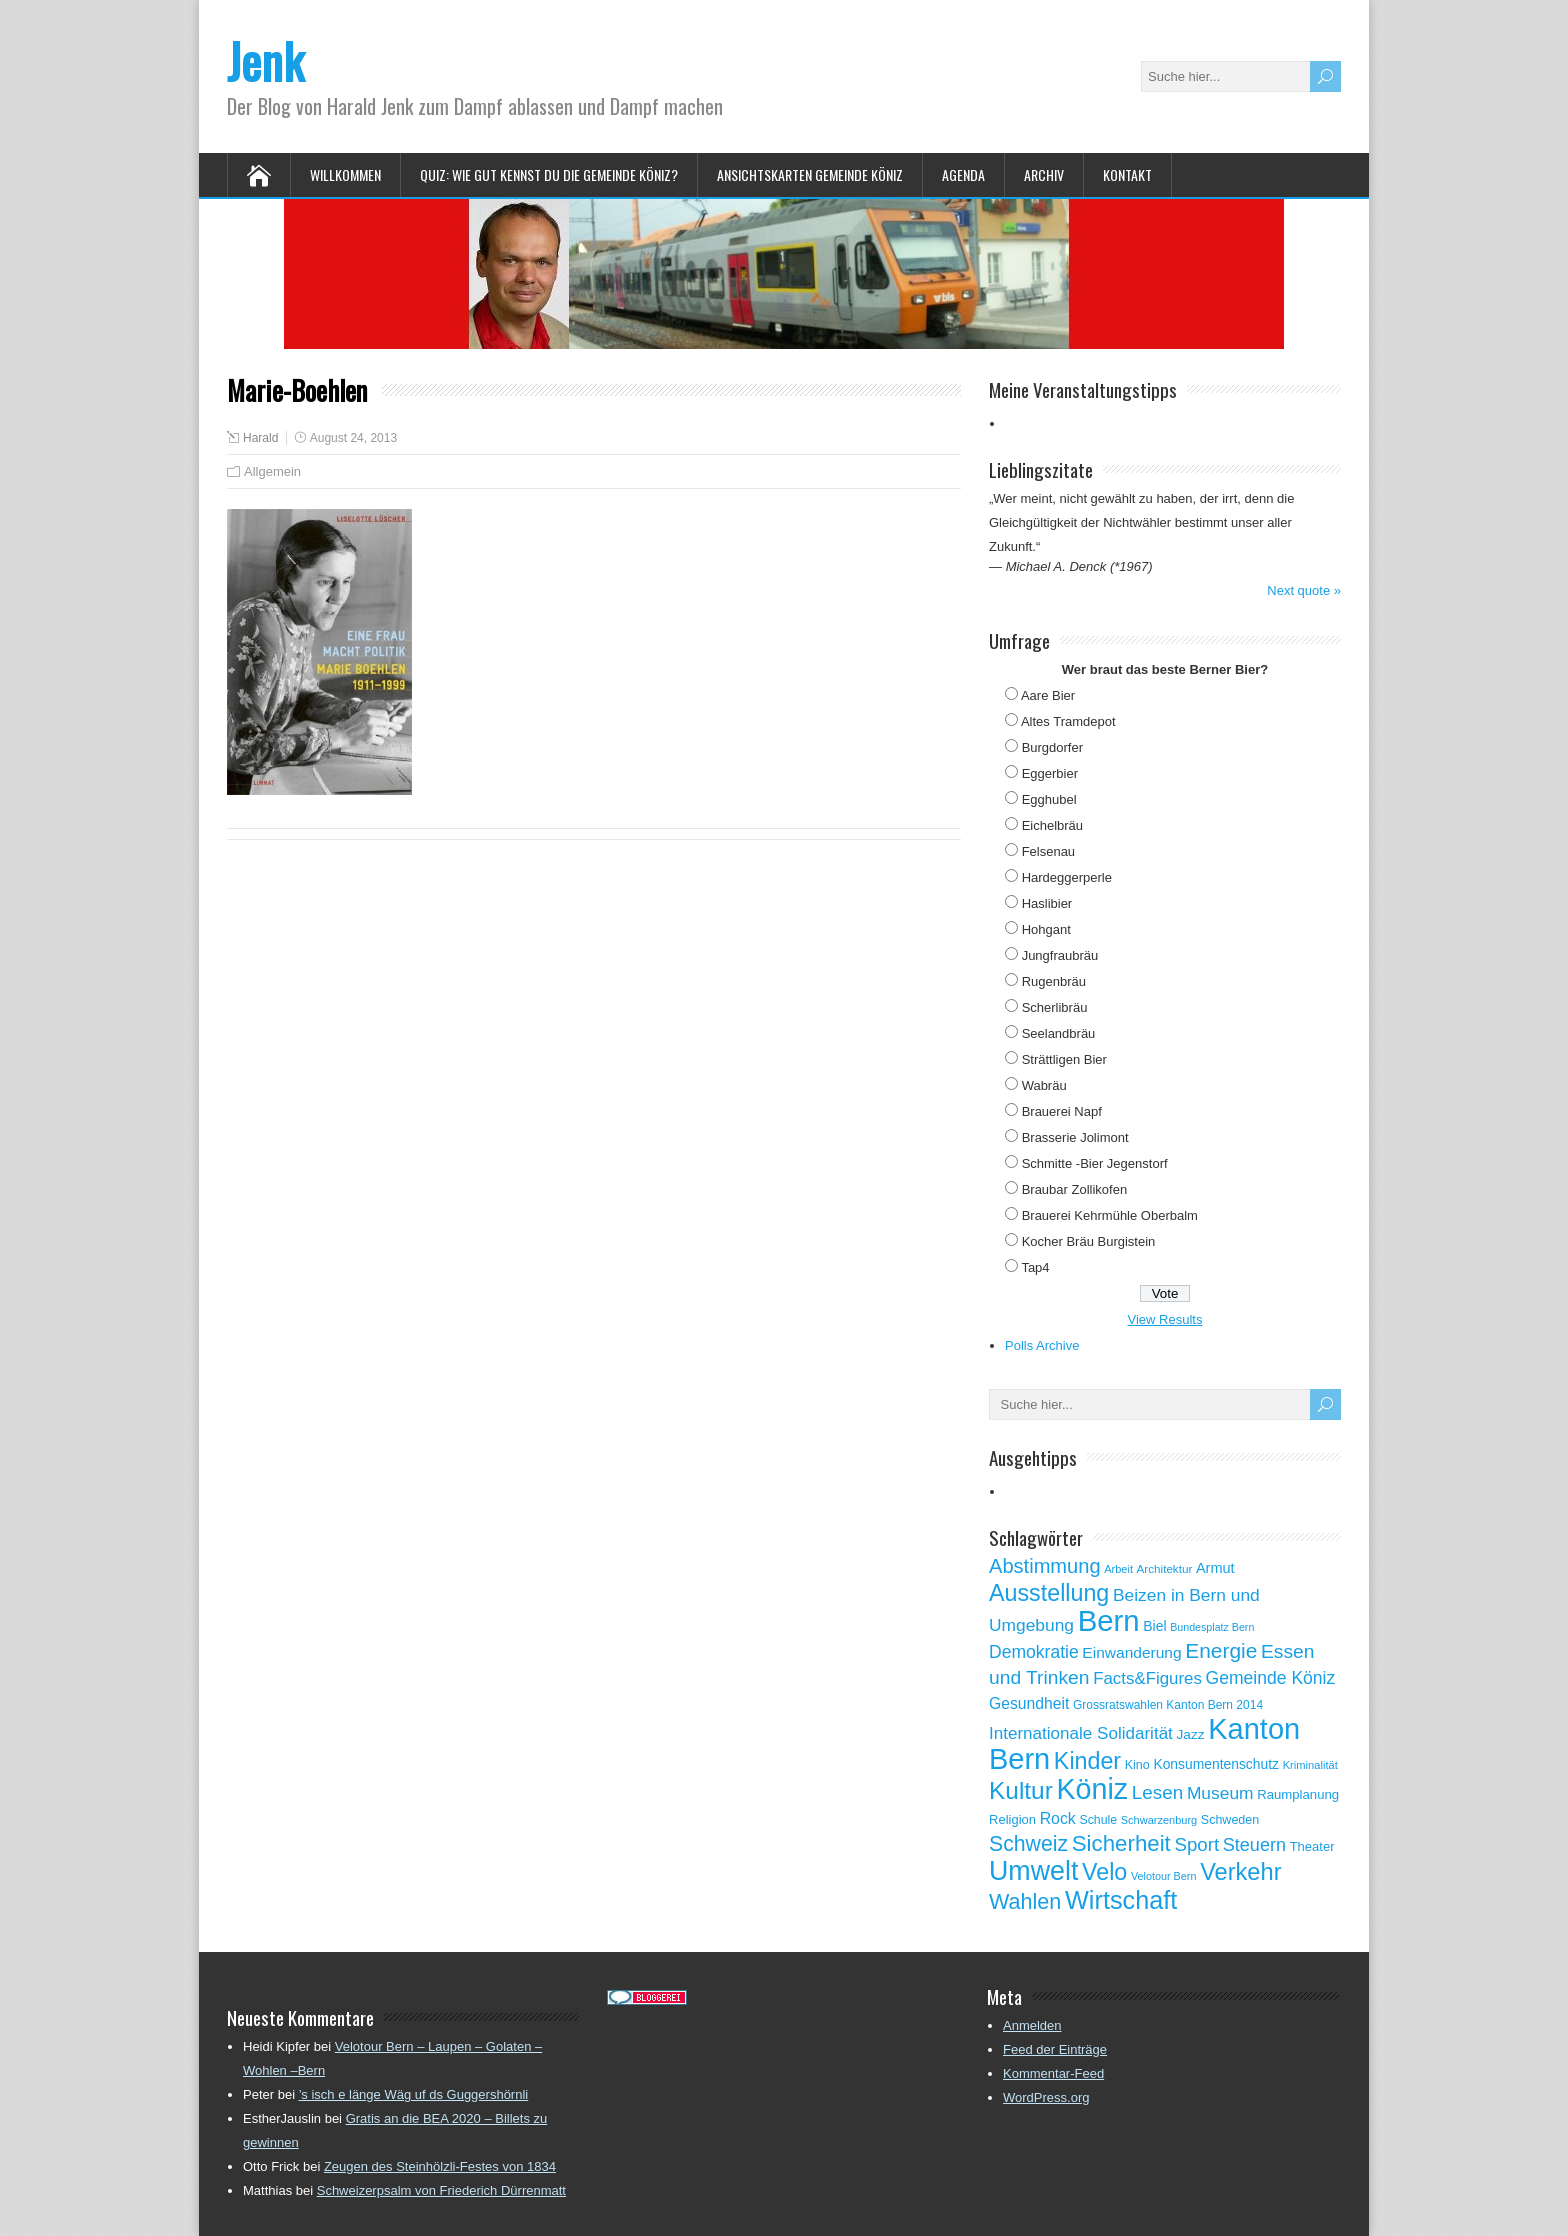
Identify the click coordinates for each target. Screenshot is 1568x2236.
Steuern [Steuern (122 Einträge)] (1254, 1845)
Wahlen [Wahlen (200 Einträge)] (1025, 1901)
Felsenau (1048, 851)
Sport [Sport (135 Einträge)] (1196, 1844)
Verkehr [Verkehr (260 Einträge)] (1240, 1872)
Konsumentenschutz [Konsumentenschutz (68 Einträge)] (1216, 1764)
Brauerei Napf (1062, 1111)
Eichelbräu (1052, 825)
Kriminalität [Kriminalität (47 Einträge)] (1310, 1765)
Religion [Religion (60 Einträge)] (1012, 1819)
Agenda (963, 174)
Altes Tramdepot (1068, 721)
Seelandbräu (1059, 1033)
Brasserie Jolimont (1075, 1137)
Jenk (265, 60)
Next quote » (1304, 590)
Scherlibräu (1055, 1007)
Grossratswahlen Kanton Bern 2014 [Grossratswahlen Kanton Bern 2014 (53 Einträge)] (1168, 1705)
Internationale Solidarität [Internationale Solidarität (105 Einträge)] (1081, 1733)
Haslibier (1047, 903)
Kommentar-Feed (1053, 2073)
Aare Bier (1048, 695)
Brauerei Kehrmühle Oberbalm (1110, 1215)
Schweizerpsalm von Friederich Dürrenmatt (441, 2190)
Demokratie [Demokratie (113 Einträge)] (1034, 1652)
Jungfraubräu (1060, 955)
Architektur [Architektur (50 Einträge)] (1165, 1568)
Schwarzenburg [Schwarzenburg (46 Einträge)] (1159, 1820)
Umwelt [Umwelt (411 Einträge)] (1033, 1871)
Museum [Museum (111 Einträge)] (1220, 1793)
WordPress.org (1046, 2097)
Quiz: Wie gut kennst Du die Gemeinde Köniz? (549, 174)
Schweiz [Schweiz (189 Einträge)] (1028, 1844)
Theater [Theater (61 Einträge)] (1312, 1846)
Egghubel (1049, 799)
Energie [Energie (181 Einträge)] (1221, 1650)
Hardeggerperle (1067, 877)
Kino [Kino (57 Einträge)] (1137, 1765)
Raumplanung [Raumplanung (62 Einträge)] (1298, 1794)
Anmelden (1032, 2025)
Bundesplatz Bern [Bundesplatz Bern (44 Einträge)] (1212, 1627)
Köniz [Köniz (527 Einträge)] (1092, 1789)
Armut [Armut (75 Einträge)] (1215, 1568)
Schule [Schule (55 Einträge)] (1098, 1820)
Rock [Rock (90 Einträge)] (1058, 1818)
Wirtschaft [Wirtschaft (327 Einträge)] (1121, 1900)
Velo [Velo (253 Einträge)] (1104, 1872)
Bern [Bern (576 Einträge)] (1109, 1620)
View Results (1165, 1319)
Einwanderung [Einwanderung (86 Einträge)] (1131, 1652)
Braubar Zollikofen (1075, 1189)
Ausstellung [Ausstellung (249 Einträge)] (1049, 1593)
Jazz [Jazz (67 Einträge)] (1190, 1734)
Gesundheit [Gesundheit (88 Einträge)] (1029, 1703)
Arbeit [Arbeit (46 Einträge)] (1118, 1569)
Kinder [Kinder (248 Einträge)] (1087, 1761)
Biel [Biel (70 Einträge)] (1154, 1626)
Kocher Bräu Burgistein (1089, 1241)
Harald (260, 438)
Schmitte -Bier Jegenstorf (1095, 1163)
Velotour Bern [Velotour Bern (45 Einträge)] (1164, 1876)
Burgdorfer (1052, 747)
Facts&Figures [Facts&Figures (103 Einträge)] (1147, 1678)
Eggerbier (1050, 773)
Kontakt (1127, 174)
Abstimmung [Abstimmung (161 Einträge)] (1045, 1566)
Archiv (1044, 174)
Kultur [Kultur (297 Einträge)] (1021, 1790)
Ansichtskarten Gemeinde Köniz (810, 174)
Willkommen (345, 174)
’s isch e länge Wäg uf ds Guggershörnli (414, 2094)
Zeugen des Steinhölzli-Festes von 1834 (440, 2166)
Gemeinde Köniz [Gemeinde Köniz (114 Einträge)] (1271, 1678)
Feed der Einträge (1055, 2049)
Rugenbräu (1054, 981)
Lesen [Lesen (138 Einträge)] (1157, 1792)
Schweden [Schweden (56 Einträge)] (1230, 1820)
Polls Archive (1042, 1345)
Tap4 (1035, 1267)
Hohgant (1046, 929)
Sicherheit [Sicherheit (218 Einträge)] (1121, 1843)
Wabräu (1044, 1085)
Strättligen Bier (1064, 1059)
